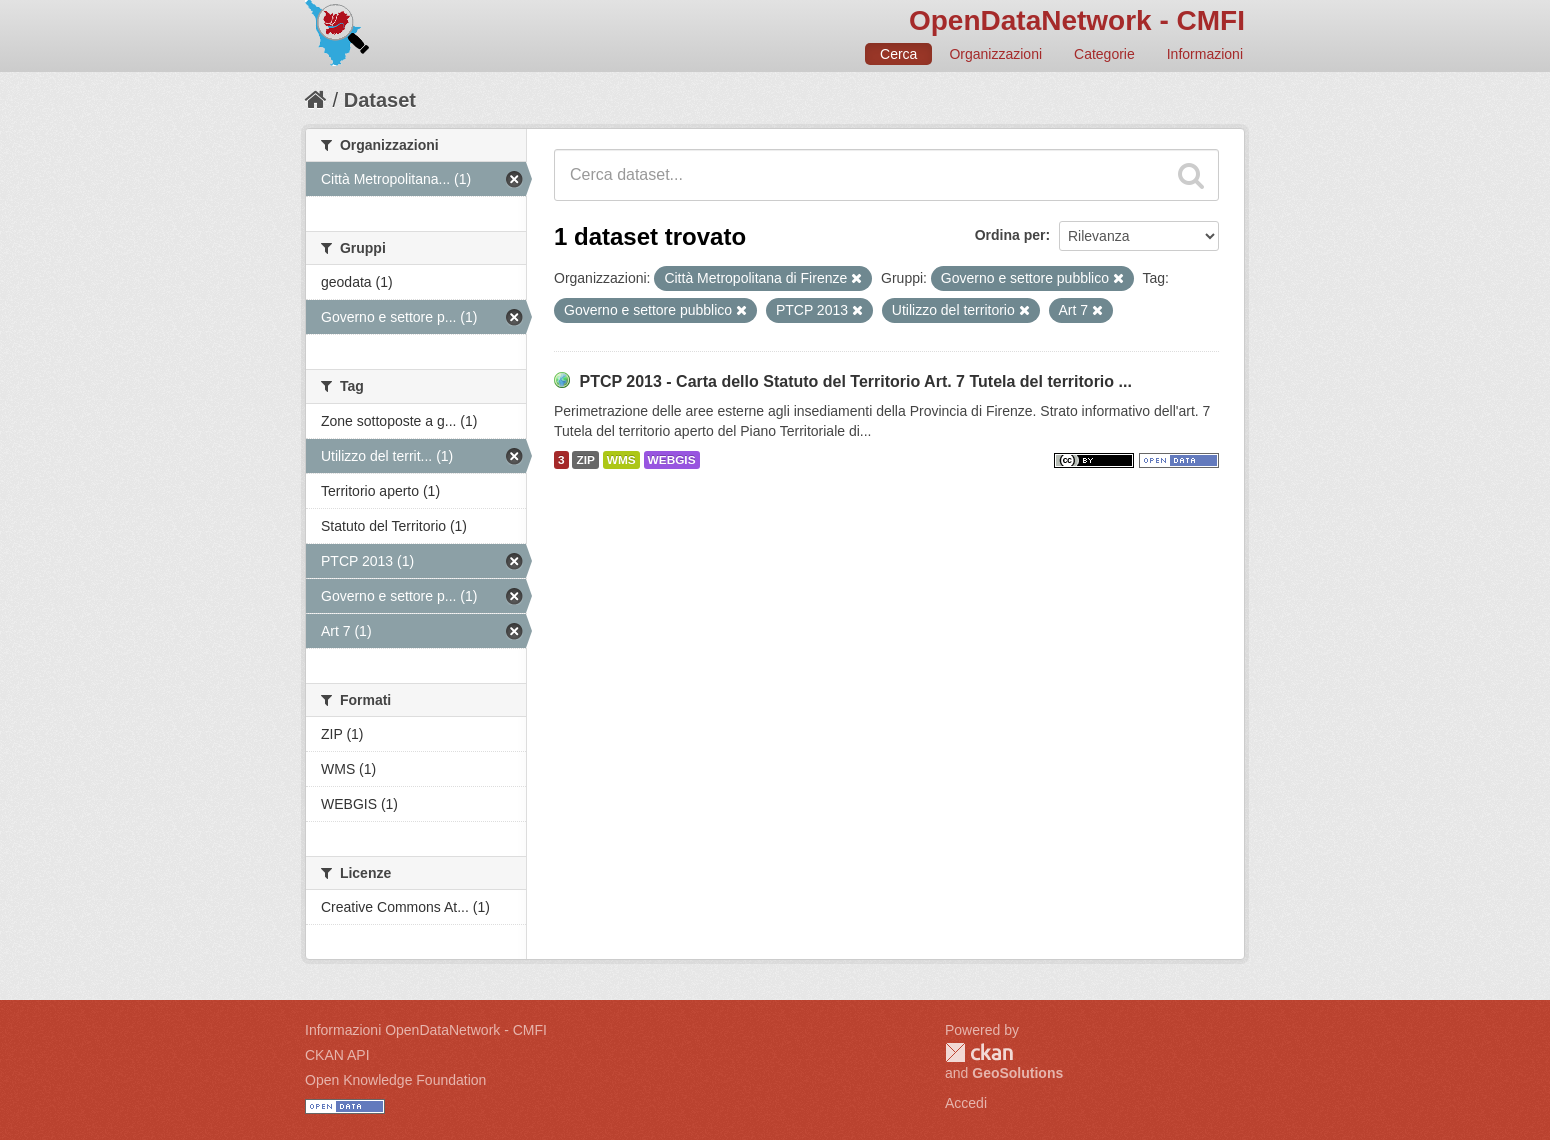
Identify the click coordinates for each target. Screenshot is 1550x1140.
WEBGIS (672, 460)
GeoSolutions (1017, 1073)
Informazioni (1205, 54)
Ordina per (1010, 235)
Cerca (898, 54)
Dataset (380, 100)
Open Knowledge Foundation (395, 1080)
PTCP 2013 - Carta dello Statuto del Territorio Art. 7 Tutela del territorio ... (855, 381)
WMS (621, 460)
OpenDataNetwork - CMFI (1077, 20)
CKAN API (337, 1055)
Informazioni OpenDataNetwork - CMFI (426, 1030)
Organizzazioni (995, 54)
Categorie (1104, 54)
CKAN (979, 1052)
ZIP (585, 460)
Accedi (966, 1103)
